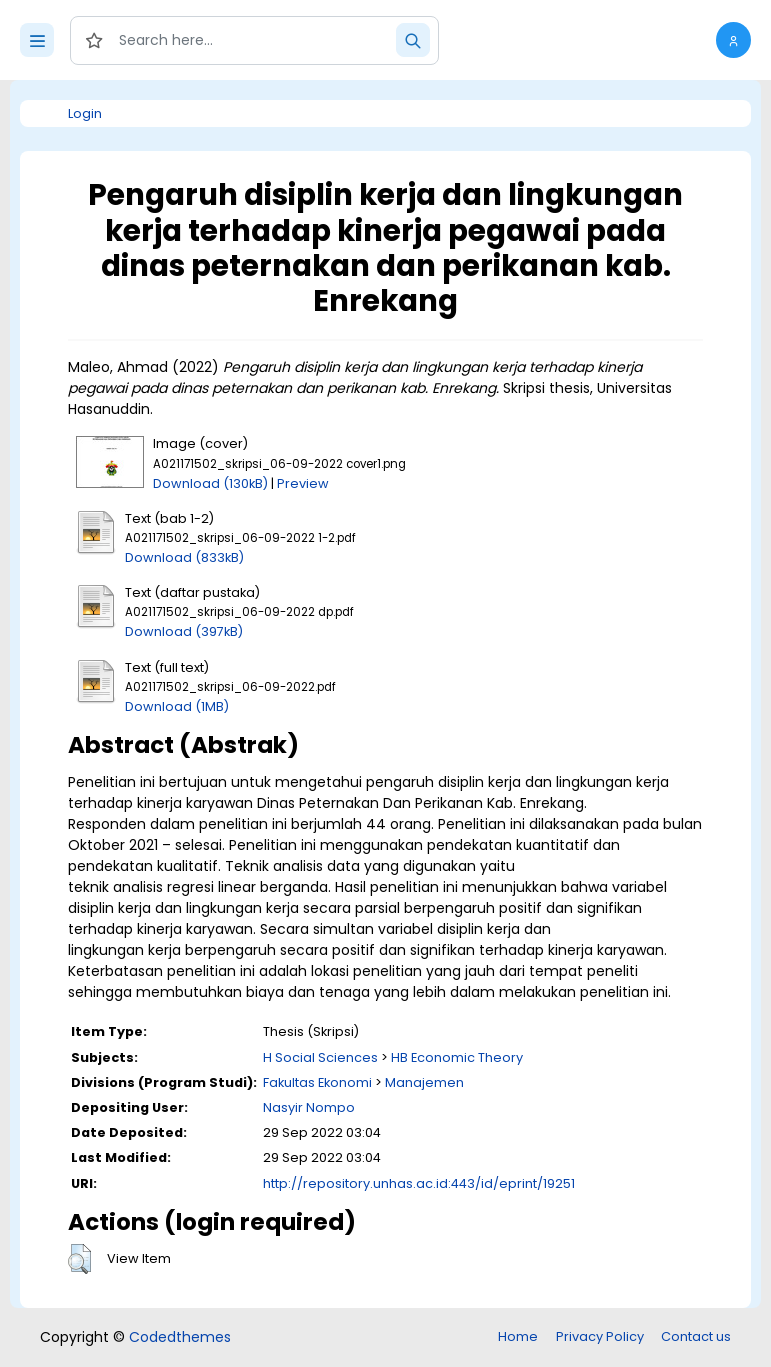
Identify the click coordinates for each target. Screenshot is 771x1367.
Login (85, 113)
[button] (733, 40)
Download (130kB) (210, 483)
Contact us (696, 1336)
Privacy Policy (600, 1336)
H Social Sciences (320, 1057)
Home (518, 1336)
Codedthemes (180, 1337)
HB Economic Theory (457, 1057)
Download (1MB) (177, 706)
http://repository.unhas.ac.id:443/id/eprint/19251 (419, 1183)
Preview (303, 483)
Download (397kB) (184, 631)
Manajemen (424, 1082)
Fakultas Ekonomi (317, 1082)
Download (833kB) (184, 557)
